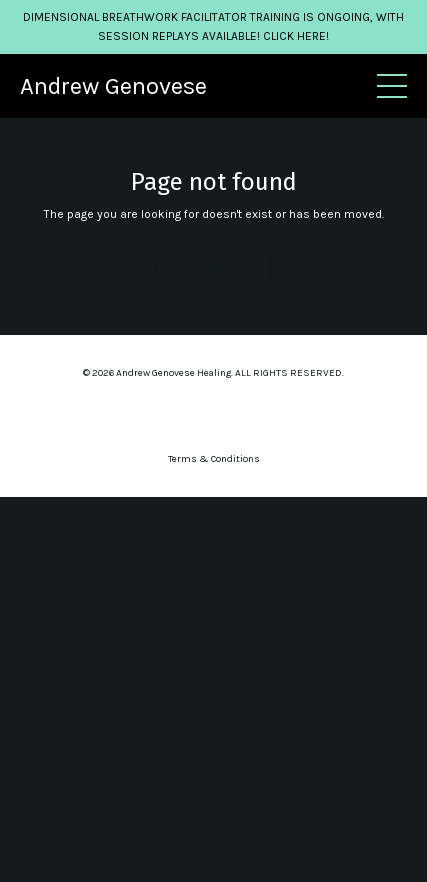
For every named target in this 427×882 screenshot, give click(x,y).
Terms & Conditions (214, 459)
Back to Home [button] (213, 265)
